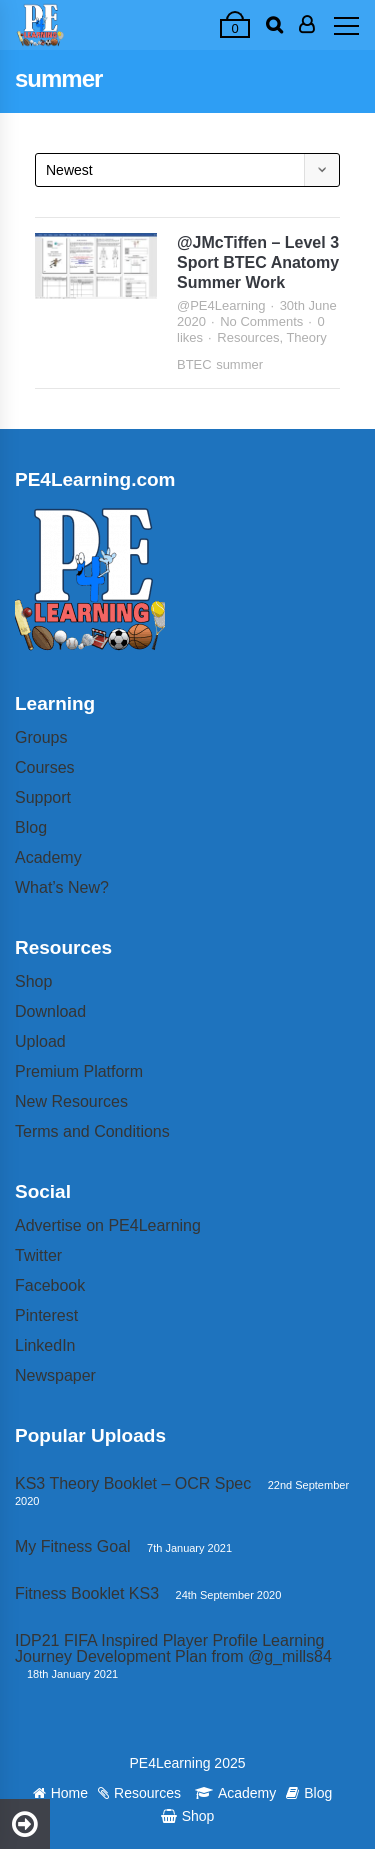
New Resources (71, 1101)
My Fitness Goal (73, 1546)
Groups (41, 737)
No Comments (261, 321)
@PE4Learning (221, 305)
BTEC (194, 364)
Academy (48, 857)
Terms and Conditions (92, 1131)
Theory (306, 337)
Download (50, 1011)
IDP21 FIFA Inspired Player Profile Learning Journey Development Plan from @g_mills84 (173, 1648)
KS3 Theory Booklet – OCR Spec (133, 1483)
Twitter (38, 1255)
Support (43, 797)
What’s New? (62, 887)
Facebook (50, 1285)
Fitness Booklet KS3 (87, 1593)
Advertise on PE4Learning (108, 1225)
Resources (248, 337)
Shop (33, 981)
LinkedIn (45, 1345)
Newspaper (55, 1375)
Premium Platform (79, 1071)
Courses (45, 767)
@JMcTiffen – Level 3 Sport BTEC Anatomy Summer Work (258, 262)
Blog (31, 827)
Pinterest (46, 1315)
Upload (40, 1041)
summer (239, 364)
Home (60, 1793)
